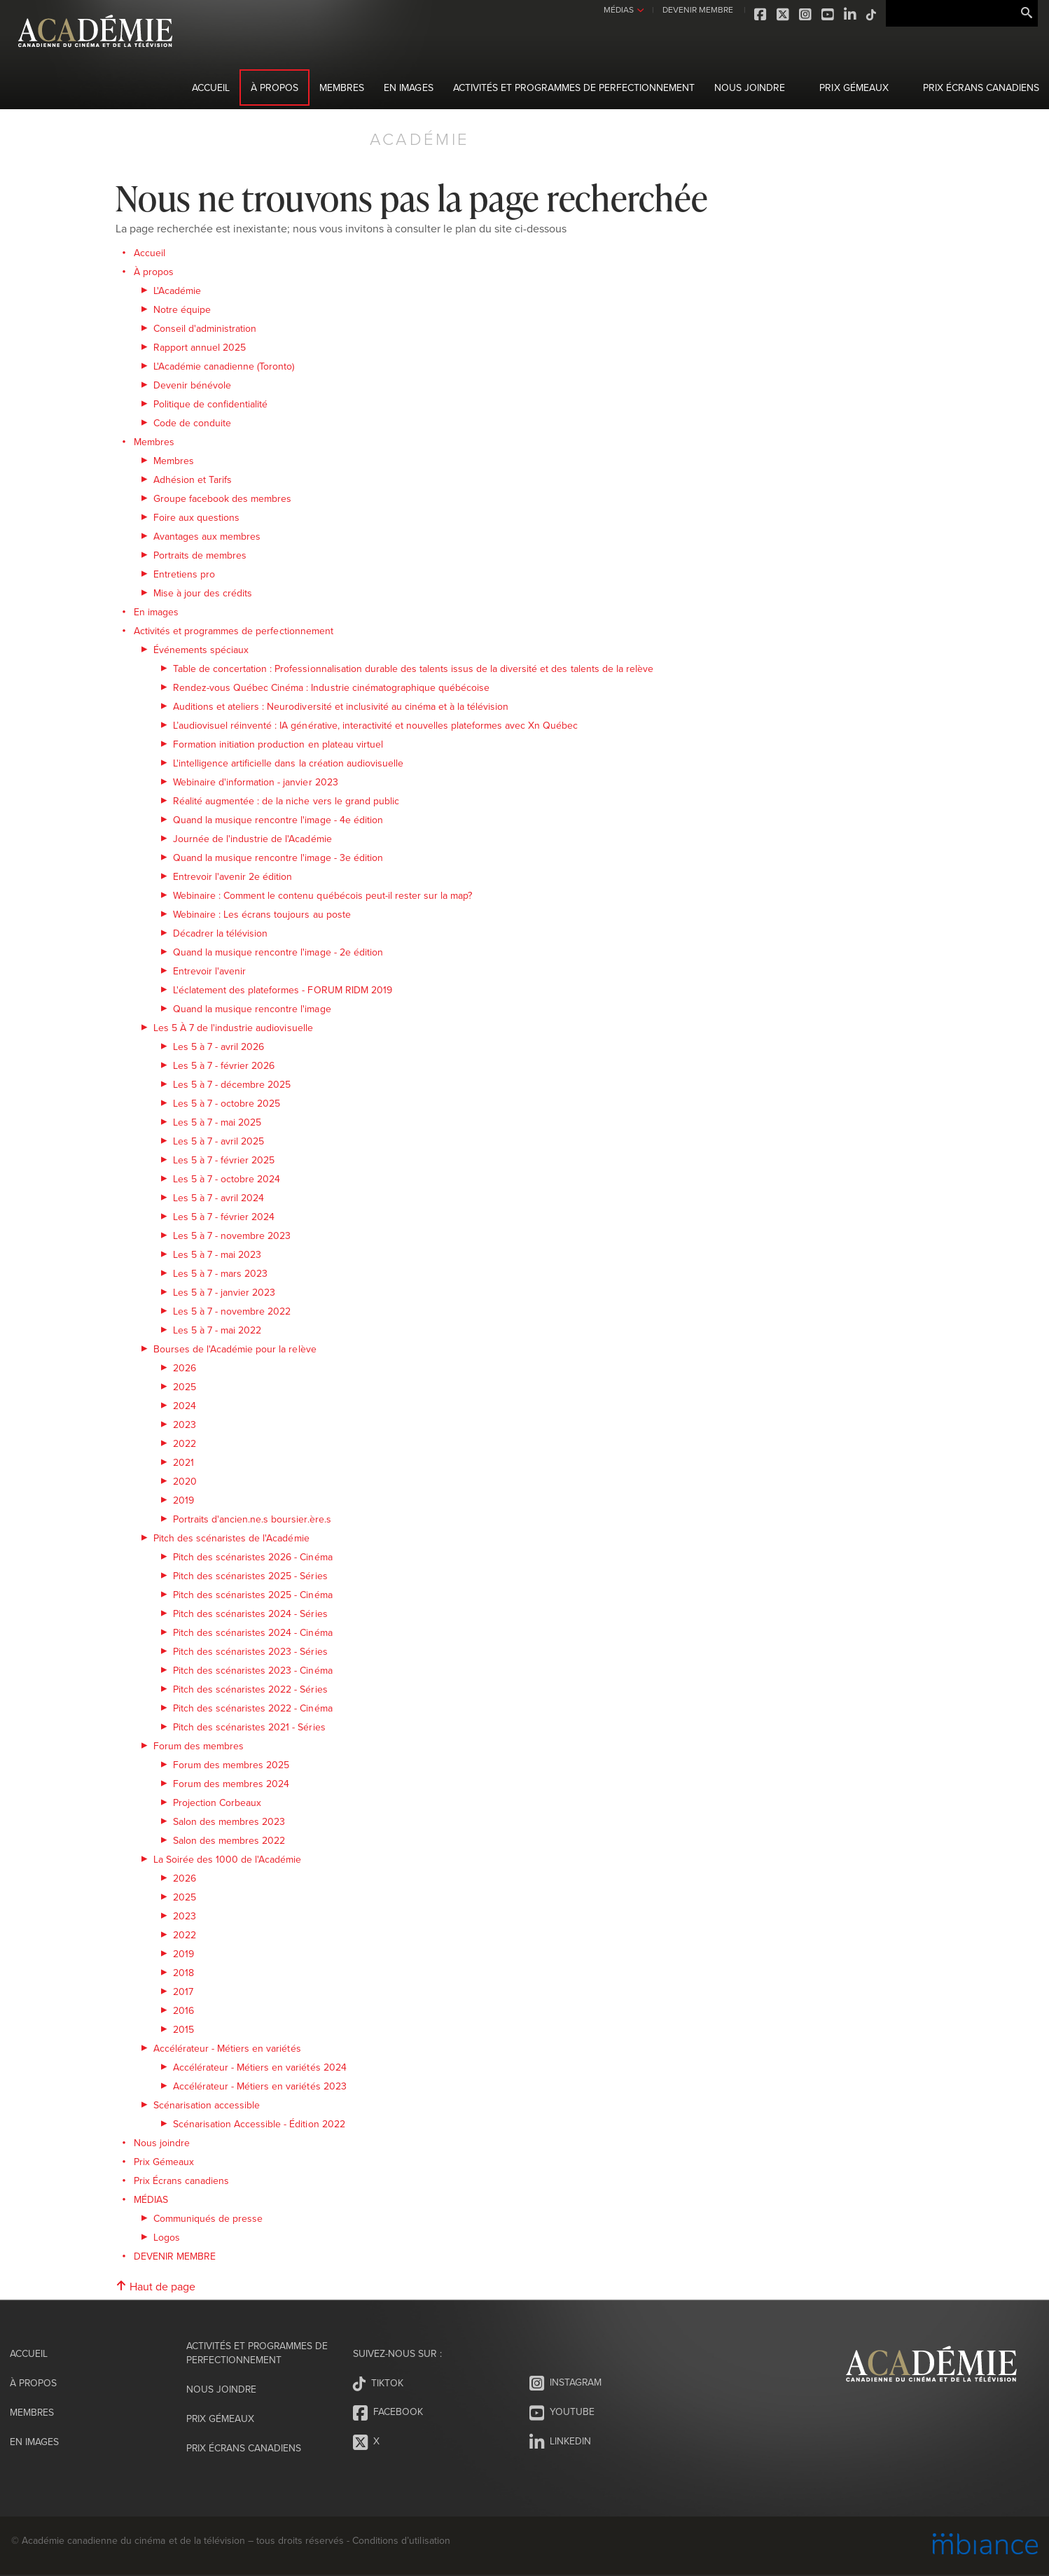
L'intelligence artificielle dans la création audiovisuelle (288, 763)
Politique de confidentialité (210, 404)
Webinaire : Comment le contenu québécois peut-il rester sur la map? (322, 895)
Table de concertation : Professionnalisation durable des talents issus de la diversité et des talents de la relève (413, 669)
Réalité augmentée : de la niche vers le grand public (286, 801)
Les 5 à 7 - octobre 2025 (226, 1103)
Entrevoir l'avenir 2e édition (232, 876)
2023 (184, 1425)
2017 (183, 1991)
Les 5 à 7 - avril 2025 (218, 1141)
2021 (183, 1462)
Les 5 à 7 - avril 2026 (218, 1047)
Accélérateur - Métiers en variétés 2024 (260, 2067)
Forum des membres (198, 1746)
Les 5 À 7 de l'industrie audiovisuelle (233, 1028)
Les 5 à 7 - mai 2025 (217, 1122)
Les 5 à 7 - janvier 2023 (224, 1292)
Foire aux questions (196, 517)
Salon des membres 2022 (229, 1840)
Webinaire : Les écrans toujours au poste (262, 914)
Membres (341, 87)
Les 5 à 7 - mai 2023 (217, 1254)
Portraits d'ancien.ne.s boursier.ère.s (252, 1519)
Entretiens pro (184, 574)
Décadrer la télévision (220, 933)
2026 (184, 1368)
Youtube (826, 15)
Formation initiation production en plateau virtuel (278, 744)
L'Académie (177, 291)
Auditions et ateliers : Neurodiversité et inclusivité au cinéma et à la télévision (340, 706)
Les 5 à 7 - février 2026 (224, 1065)
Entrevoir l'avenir (209, 971)
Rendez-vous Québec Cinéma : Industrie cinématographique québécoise (331, 687)
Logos (166, 2237)
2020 (185, 1481)
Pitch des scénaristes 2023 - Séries (250, 1651)
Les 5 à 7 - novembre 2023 (232, 1235)
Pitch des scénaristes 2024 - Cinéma (253, 1632)
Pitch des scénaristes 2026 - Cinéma (253, 1557)
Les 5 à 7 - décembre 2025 (232, 1084)
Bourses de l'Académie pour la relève (235, 1349)
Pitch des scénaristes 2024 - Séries (250, 1613)
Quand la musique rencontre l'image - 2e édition (278, 952)
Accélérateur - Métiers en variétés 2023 (260, 2086)
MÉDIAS (617, 9)
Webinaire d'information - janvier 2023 (255, 782)
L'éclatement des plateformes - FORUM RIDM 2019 (282, 990)
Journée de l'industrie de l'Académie (252, 839)
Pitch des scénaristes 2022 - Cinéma (253, 1708)
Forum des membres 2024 (231, 1784)
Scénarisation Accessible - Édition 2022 (259, 2124)
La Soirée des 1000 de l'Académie (227, 1859)
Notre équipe (182, 309)
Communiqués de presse (208, 2218)
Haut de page (155, 2286)
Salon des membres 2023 (229, 1821)
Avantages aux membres (206, 536)
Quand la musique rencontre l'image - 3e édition (278, 857)
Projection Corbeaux (217, 1802)
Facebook (759, 15)
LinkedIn (849, 15)
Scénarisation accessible (206, 2105)
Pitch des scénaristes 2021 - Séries (249, 1727)
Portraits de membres (199, 555)
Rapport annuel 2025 (199, 347)
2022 (184, 1443)
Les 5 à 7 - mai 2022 (217, 1330)
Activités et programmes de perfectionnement (574, 87)
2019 (183, 1500)
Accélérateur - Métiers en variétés (227, 2048)
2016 (183, 2010)
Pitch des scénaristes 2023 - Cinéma (253, 1670)
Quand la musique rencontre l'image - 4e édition (278, 820)
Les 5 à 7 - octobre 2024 (226, 1179)
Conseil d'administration (204, 328)
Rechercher (1026, 13)
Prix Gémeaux (853, 87)
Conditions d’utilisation (401, 2540)
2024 (184, 1406)
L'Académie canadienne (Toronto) (224, 366)
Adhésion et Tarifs (192, 479)
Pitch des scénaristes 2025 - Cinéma (253, 1595)
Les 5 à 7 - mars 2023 (220, 1273)
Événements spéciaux (201, 650)
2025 (184, 1387)
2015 (183, 2029)
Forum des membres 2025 (231, 1765)
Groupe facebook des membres (222, 498)
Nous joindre (749, 87)
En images (408, 87)
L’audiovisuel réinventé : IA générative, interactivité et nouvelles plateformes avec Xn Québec (375, 725)
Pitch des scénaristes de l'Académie (231, 1538)
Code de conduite (192, 423)
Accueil (211, 87)
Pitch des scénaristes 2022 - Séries (250, 1689)
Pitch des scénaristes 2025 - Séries (250, 1576)
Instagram (804, 15)
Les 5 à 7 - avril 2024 (218, 1198)
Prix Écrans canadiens (981, 87)
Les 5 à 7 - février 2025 (224, 1160)
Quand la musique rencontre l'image (252, 1009)
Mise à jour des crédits (202, 593)
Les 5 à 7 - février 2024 (224, 1217)
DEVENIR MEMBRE (695, 9)
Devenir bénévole (192, 385)
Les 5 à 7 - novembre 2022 (232, 1311)
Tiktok (869, 14)
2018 (183, 1973)
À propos (274, 87)
